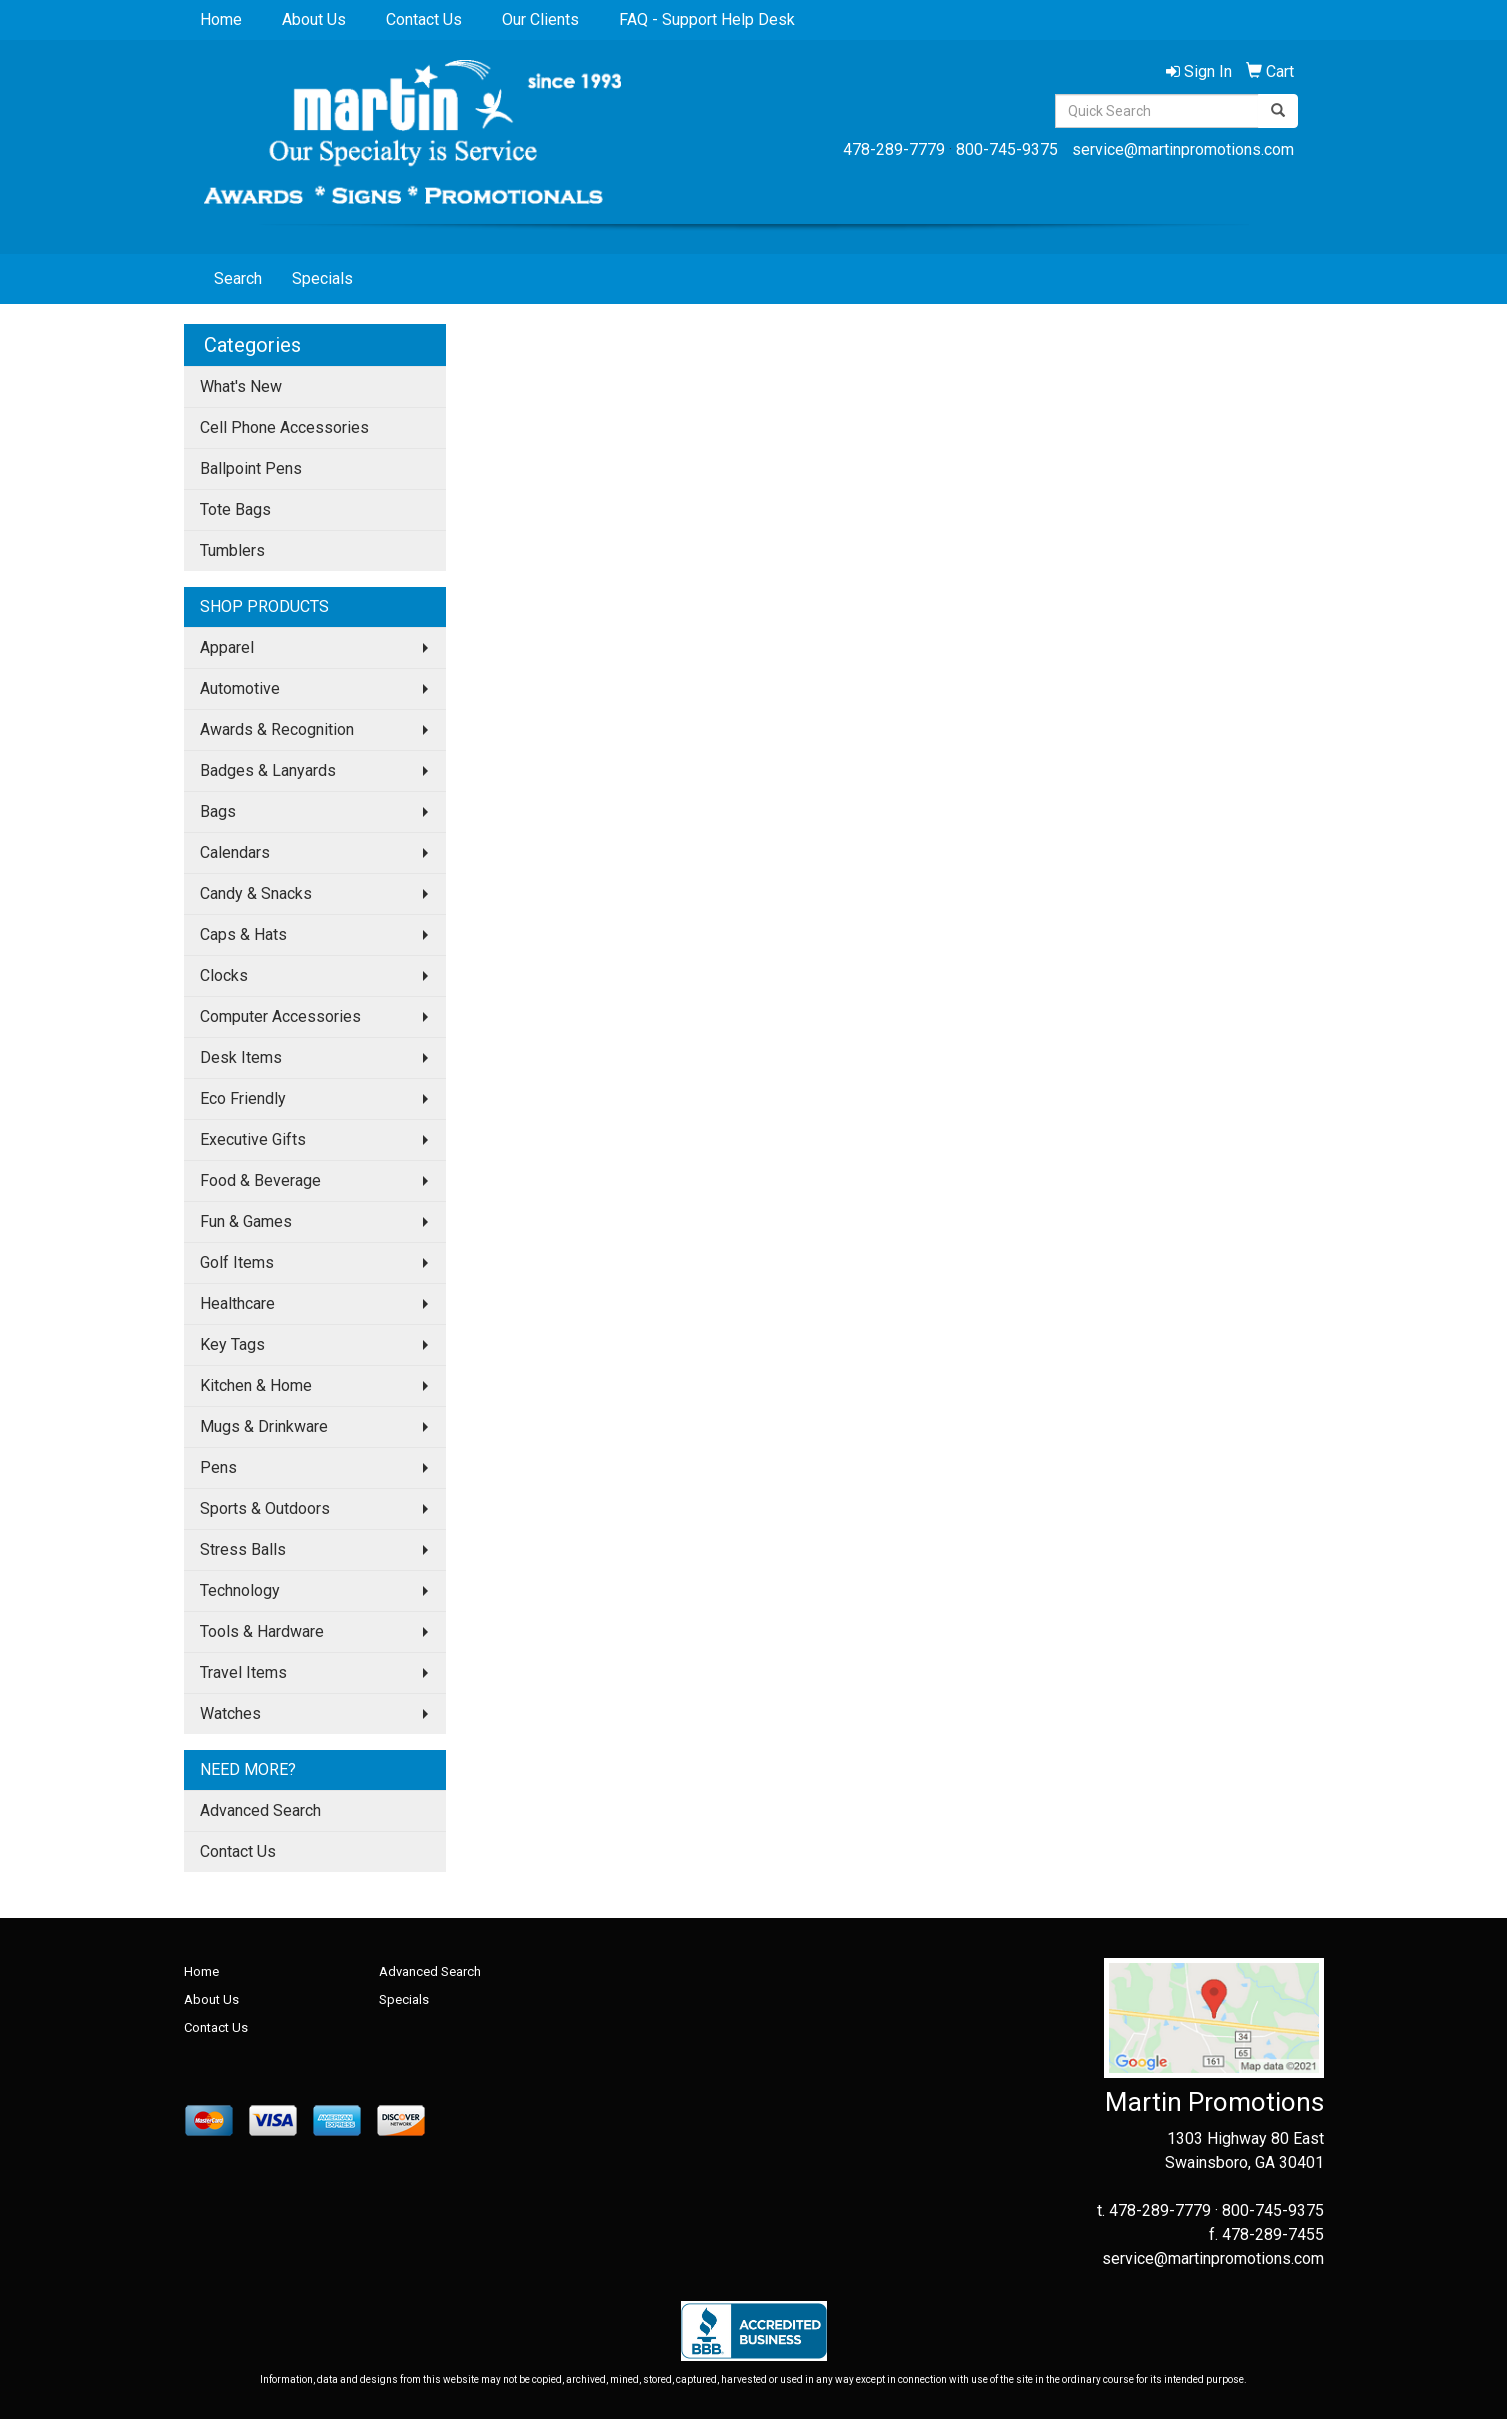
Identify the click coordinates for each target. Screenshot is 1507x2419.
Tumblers (232, 550)
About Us (314, 19)
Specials (322, 278)
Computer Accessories (280, 1016)
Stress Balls (243, 1549)
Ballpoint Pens (251, 468)
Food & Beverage (260, 1180)
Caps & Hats (243, 934)
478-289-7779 (894, 149)
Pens (218, 1467)
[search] (1278, 111)
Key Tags (232, 1344)
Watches (230, 1713)
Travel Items (243, 1672)
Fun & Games (246, 1221)
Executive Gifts (253, 1139)
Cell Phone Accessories (284, 427)
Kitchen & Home (256, 1385)
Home (221, 19)
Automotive (240, 688)
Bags (218, 811)
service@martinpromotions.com (1183, 149)
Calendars (235, 852)
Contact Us (424, 19)
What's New (241, 386)
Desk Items (241, 1057)
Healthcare (237, 1303)
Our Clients (540, 19)
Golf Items (237, 1262)
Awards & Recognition (277, 729)
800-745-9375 (1007, 149)
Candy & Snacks (256, 893)
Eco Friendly (243, 1098)
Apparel (227, 647)
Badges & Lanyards (268, 770)
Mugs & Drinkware (264, 1426)
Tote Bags (235, 509)
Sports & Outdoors (265, 1508)
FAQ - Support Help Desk (707, 19)
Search (238, 278)
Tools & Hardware (262, 1631)
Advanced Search (260, 1810)
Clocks (224, 975)
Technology (240, 1590)
